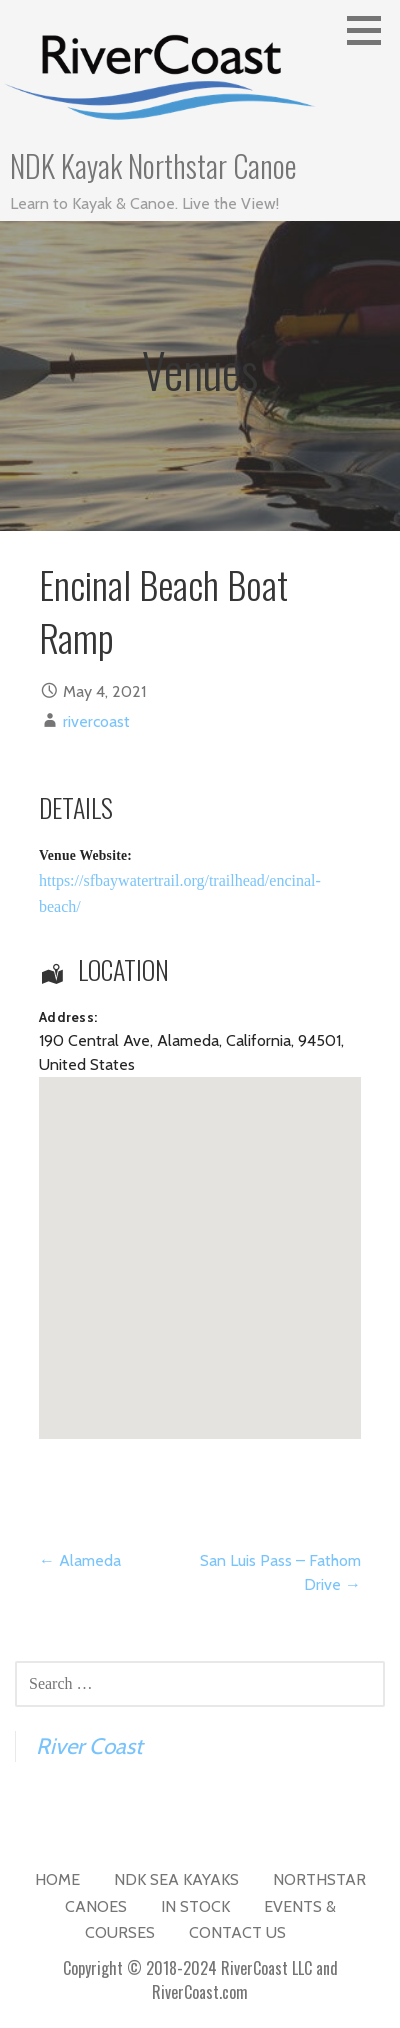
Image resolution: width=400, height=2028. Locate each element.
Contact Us (237, 1932)
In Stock (195, 1906)
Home (57, 1879)
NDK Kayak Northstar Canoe (153, 165)
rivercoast (96, 721)
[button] (371, 30)
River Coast (89, 1746)
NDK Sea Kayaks (176, 1879)
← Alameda (80, 1560)
